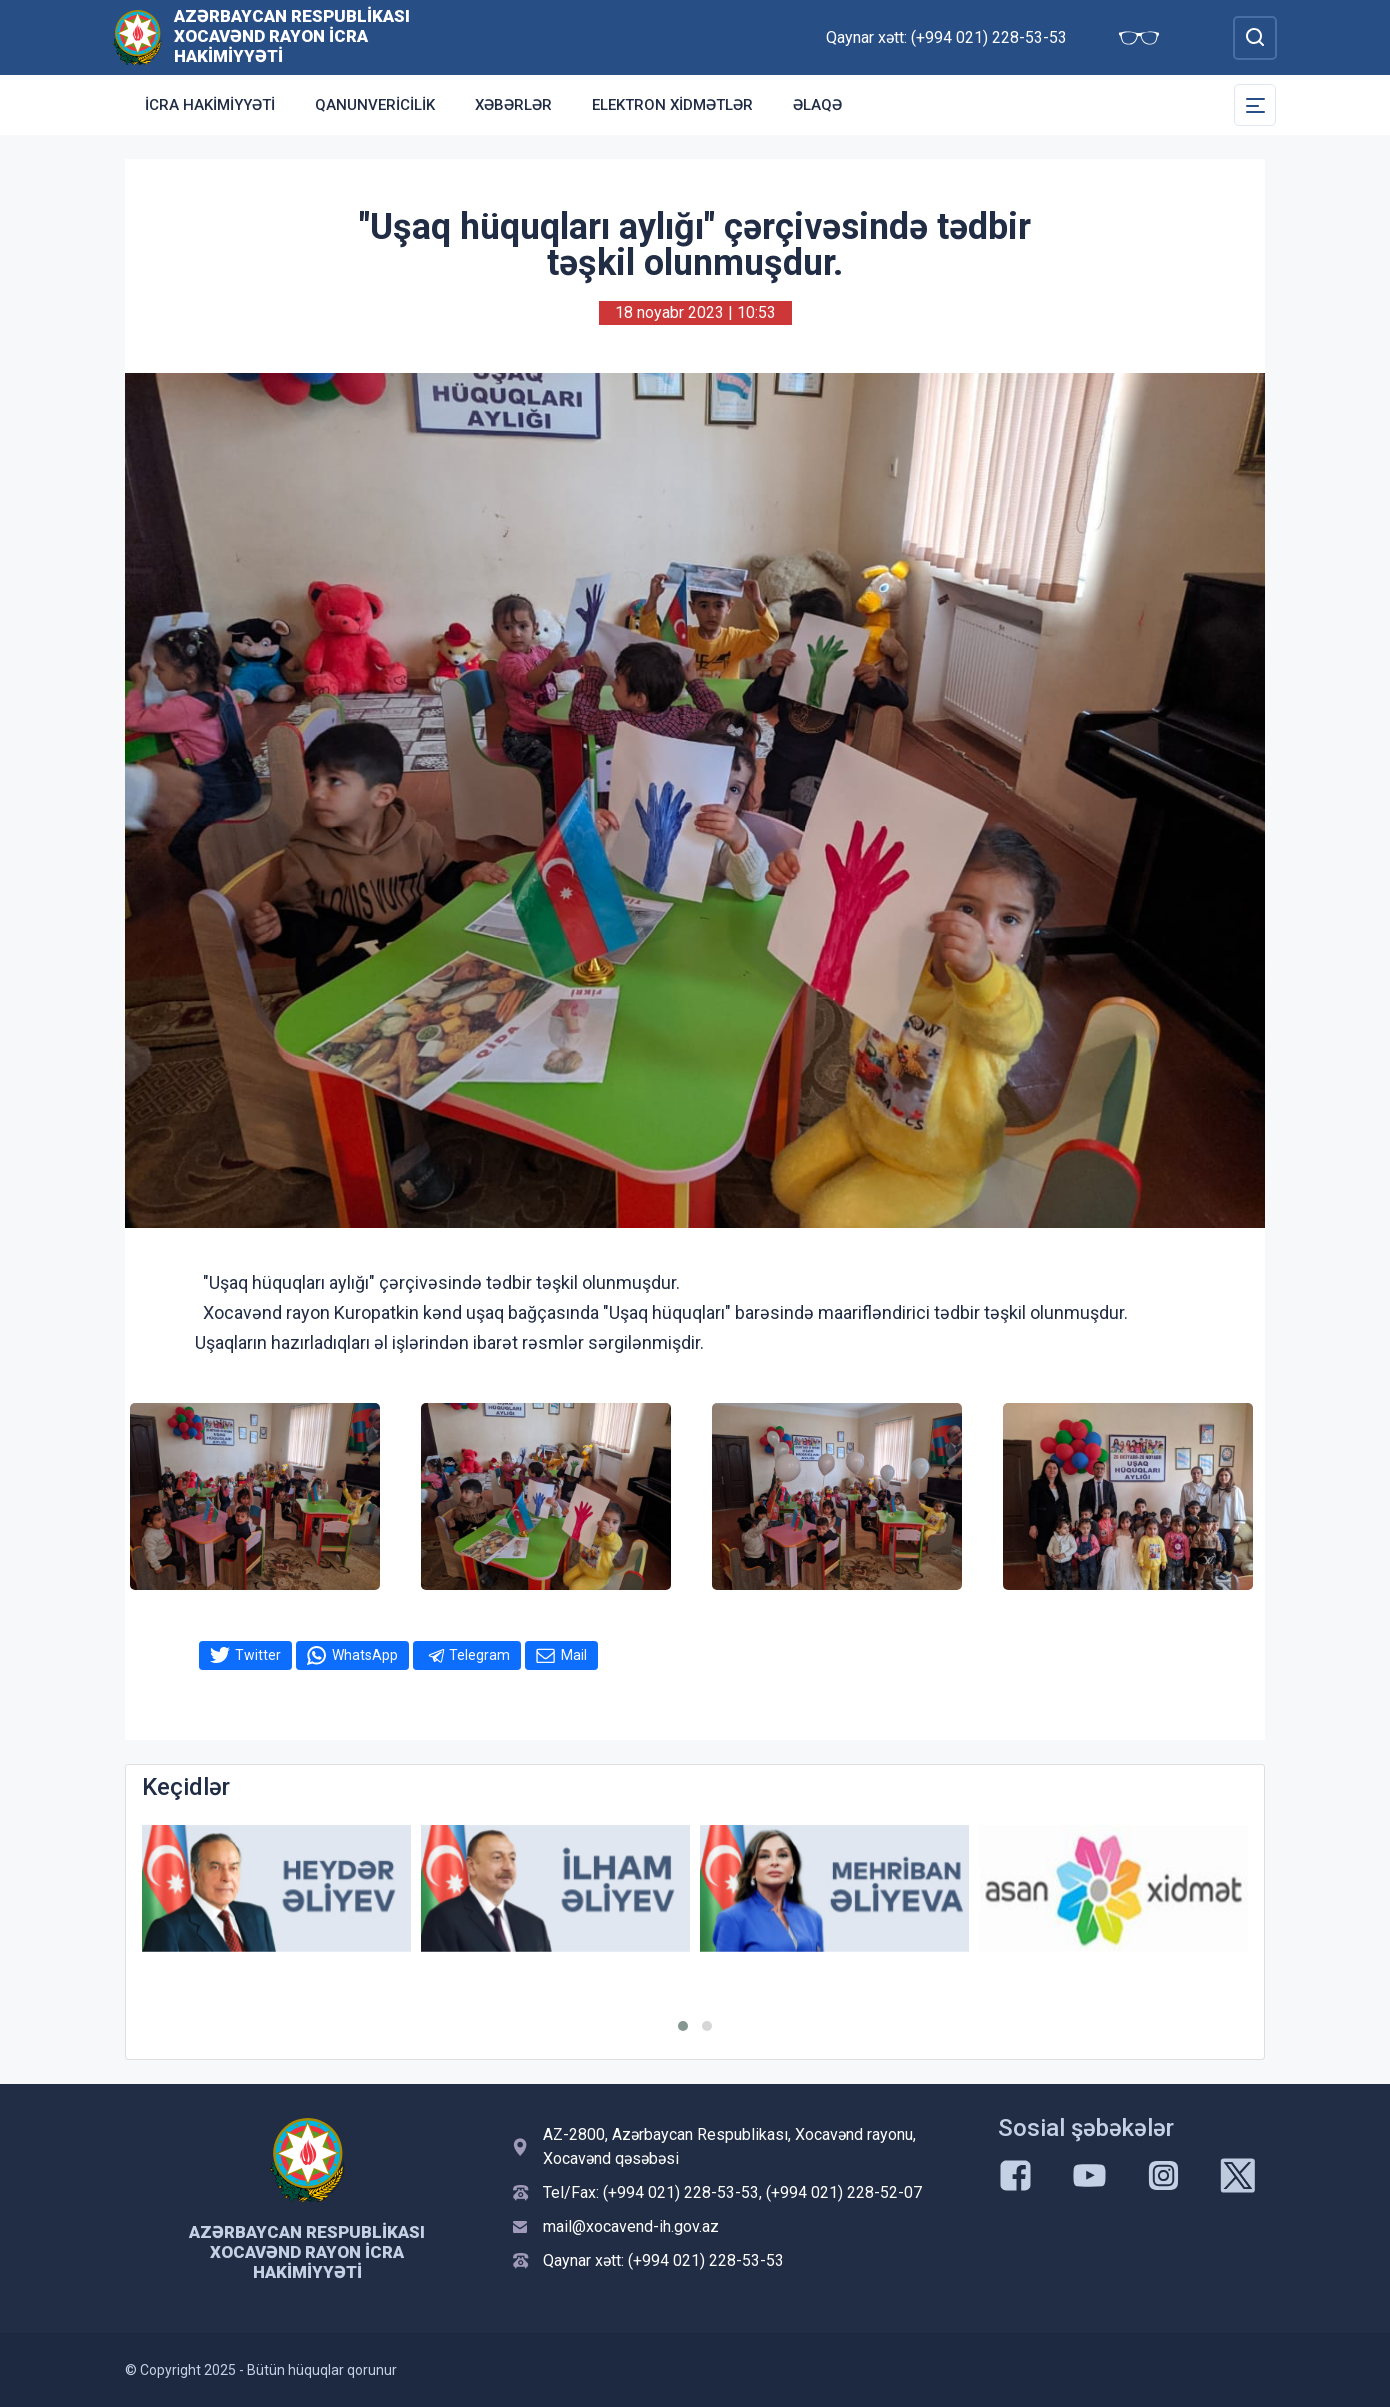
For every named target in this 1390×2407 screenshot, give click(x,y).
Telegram (479, 1655)
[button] (683, 2026)
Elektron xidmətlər (672, 105)
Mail (574, 1655)
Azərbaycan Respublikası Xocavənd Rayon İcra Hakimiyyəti (292, 36)
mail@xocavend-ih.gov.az (631, 2226)
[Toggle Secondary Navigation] (1255, 105)
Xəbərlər (513, 105)
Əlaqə (817, 105)
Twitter (258, 1655)
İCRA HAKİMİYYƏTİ (210, 105)
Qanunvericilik (375, 105)
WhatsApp (365, 1655)
